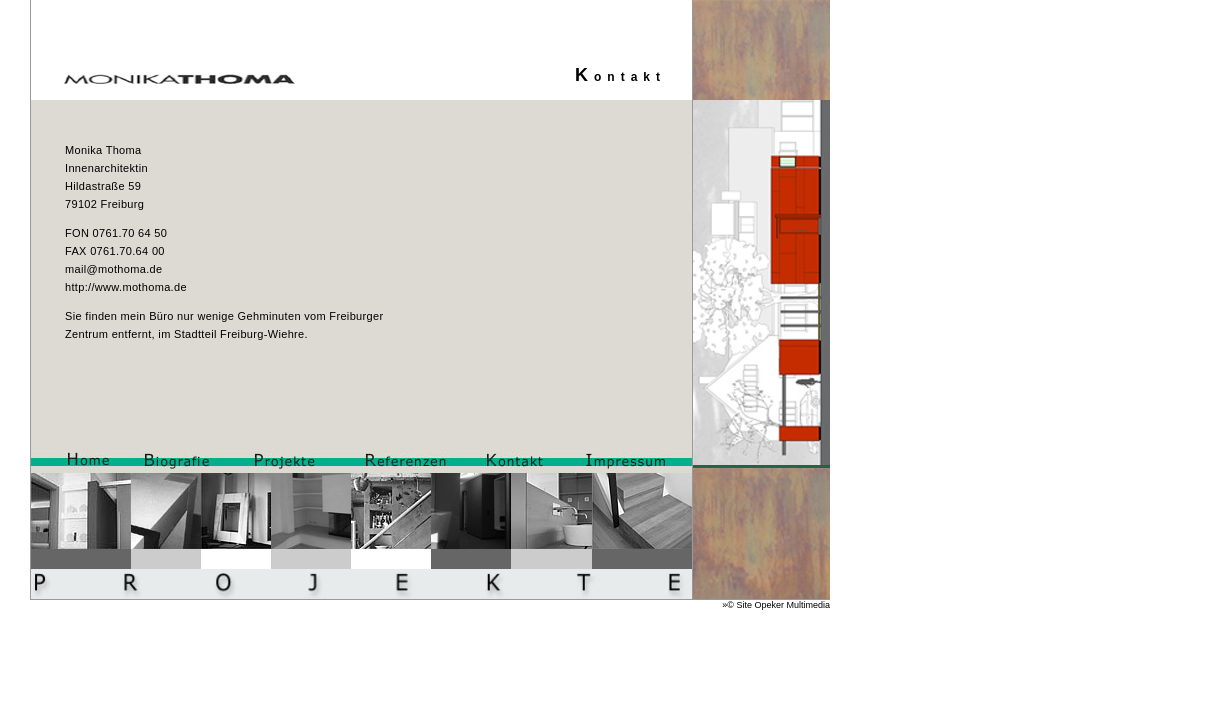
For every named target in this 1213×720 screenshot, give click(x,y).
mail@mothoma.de (113, 269)
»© (729, 605)
